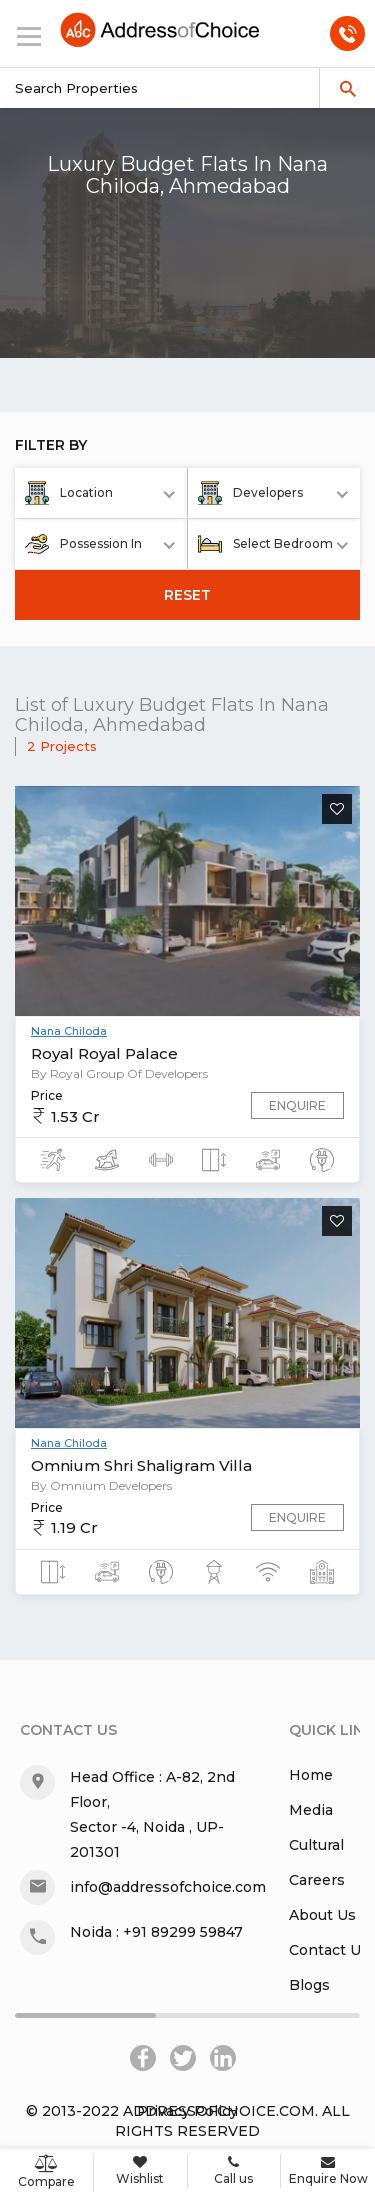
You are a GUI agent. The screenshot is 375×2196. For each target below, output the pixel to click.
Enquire (297, 1105)
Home (311, 1775)
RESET (187, 595)
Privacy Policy (187, 2111)
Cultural (316, 1845)
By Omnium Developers (101, 1485)
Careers (317, 1880)
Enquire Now (328, 2170)
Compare (46, 2172)
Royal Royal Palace (104, 1053)
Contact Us (329, 1950)
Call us (234, 2170)
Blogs (309, 1985)
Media (311, 1810)
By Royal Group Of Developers (119, 1073)
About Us (322, 1915)
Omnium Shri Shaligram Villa (141, 1465)
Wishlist (140, 2170)
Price (47, 1095)
